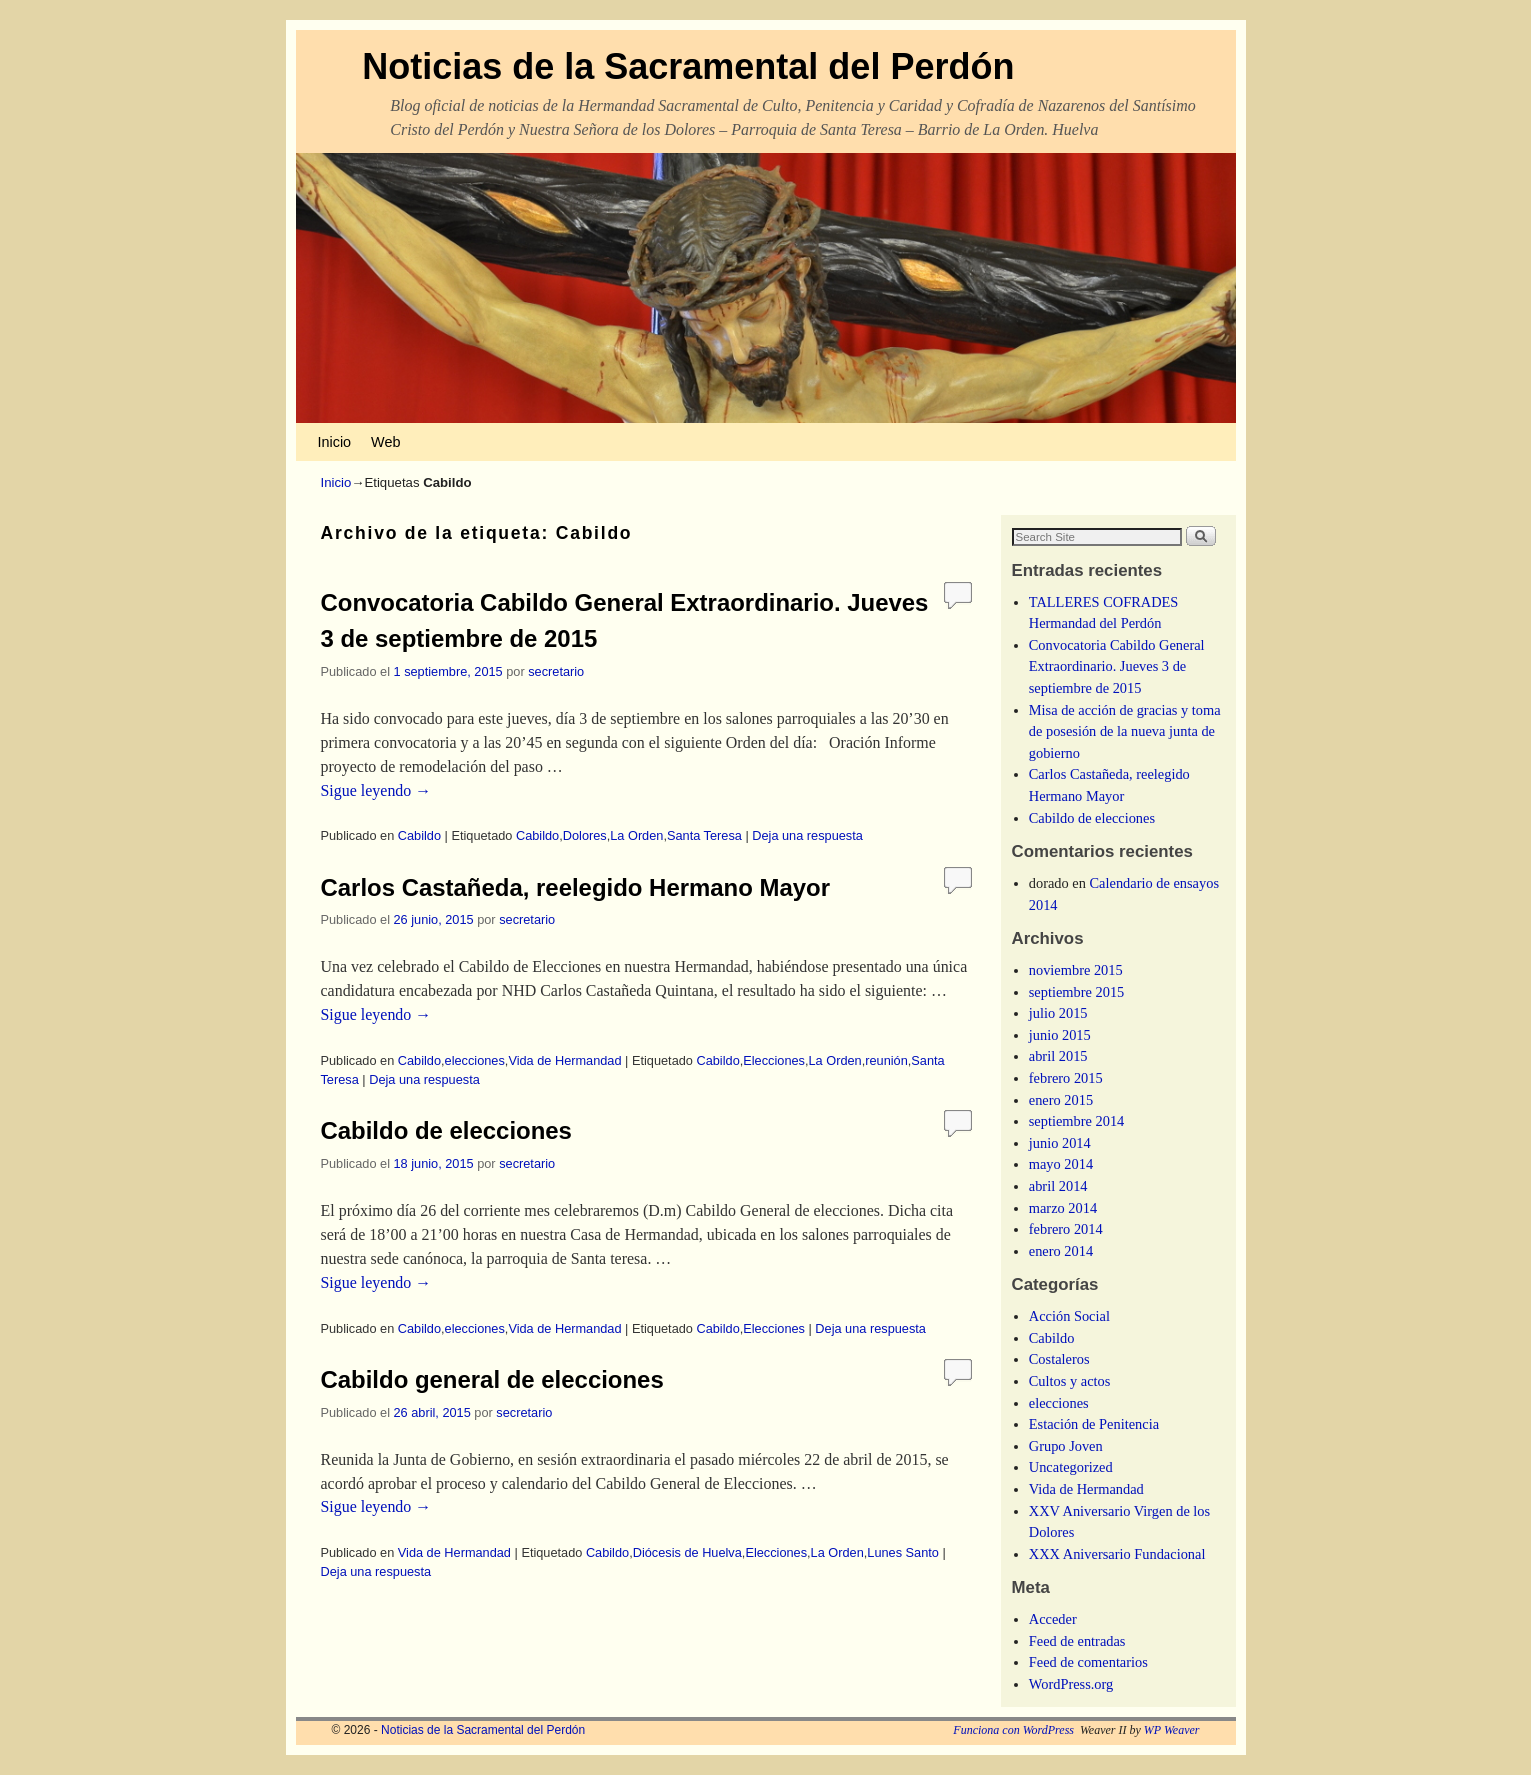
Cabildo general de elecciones (492, 1379)
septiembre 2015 (1077, 992)
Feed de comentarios (1088, 1662)
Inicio (335, 442)
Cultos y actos (1070, 1381)
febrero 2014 (1066, 1229)
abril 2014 (1058, 1186)
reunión (886, 1060)
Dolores (585, 835)
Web (385, 442)
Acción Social (1069, 1316)
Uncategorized (1071, 1467)
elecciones (475, 1060)
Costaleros (1059, 1359)
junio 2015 (1060, 1035)
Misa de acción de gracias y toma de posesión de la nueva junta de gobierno (1125, 731)
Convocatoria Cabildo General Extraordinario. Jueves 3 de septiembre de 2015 (1117, 666)
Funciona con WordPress (1013, 1730)
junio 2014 (1060, 1143)
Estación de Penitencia (1094, 1424)
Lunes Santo (903, 1552)
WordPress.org (1071, 1684)
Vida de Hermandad (564, 1060)
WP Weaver (1172, 1730)
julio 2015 (1058, 1013)
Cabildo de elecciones (446, 1130)
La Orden (636, 835)
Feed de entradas (1077, 1641)
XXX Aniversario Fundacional (1117, 1554)
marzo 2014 (1063, 1208)
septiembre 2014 (1077, 1121)
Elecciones (774, 1060)
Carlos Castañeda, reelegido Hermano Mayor (576, 887)
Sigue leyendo (376, 790)
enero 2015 (1061, 1100)
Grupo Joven (1066, 1446)
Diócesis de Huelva (687, 1552)
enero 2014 (1061, 1251)
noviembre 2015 (1076, 970)
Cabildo (419, 835)
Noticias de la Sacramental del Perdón (688, 66)
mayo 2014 (1061, 1164)
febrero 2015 (1066, 1078)
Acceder (1053, 1619)
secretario (556, 671)
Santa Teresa (704, 835)
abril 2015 (1058, 1056)
